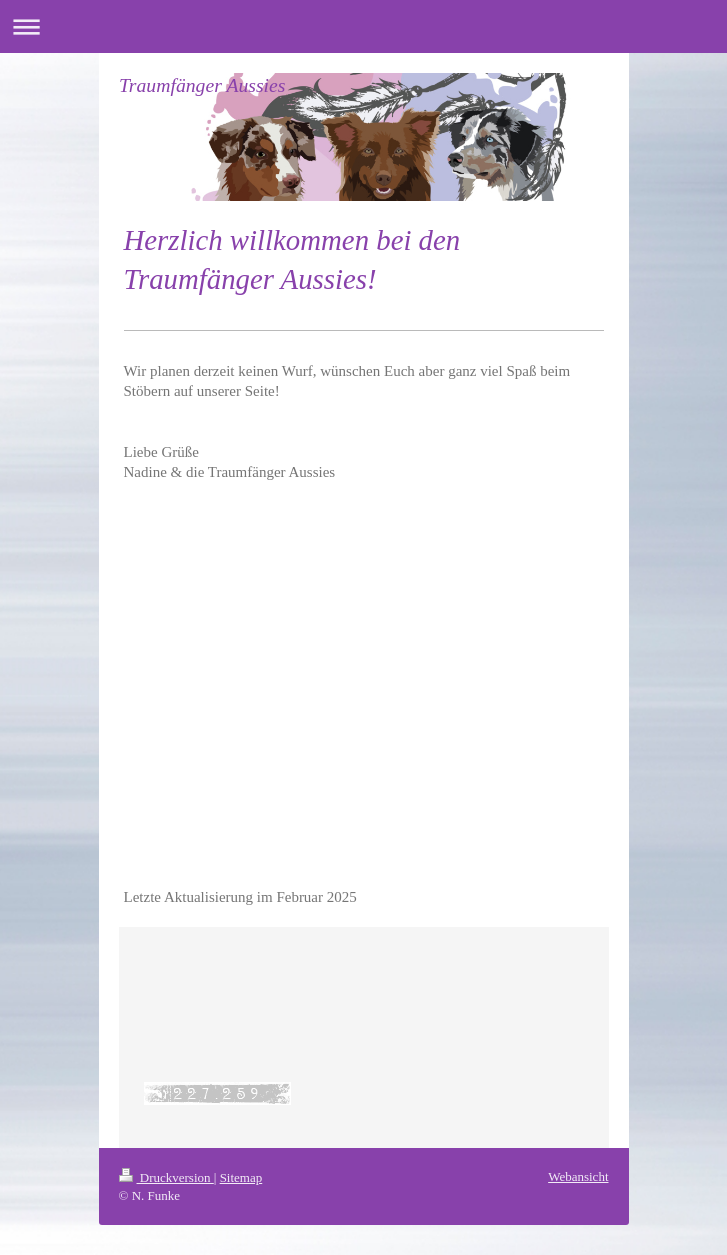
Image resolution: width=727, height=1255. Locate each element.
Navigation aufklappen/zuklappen (363, 26)
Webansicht (578, 1176)
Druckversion (166, 1177)
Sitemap (241, 1177)
